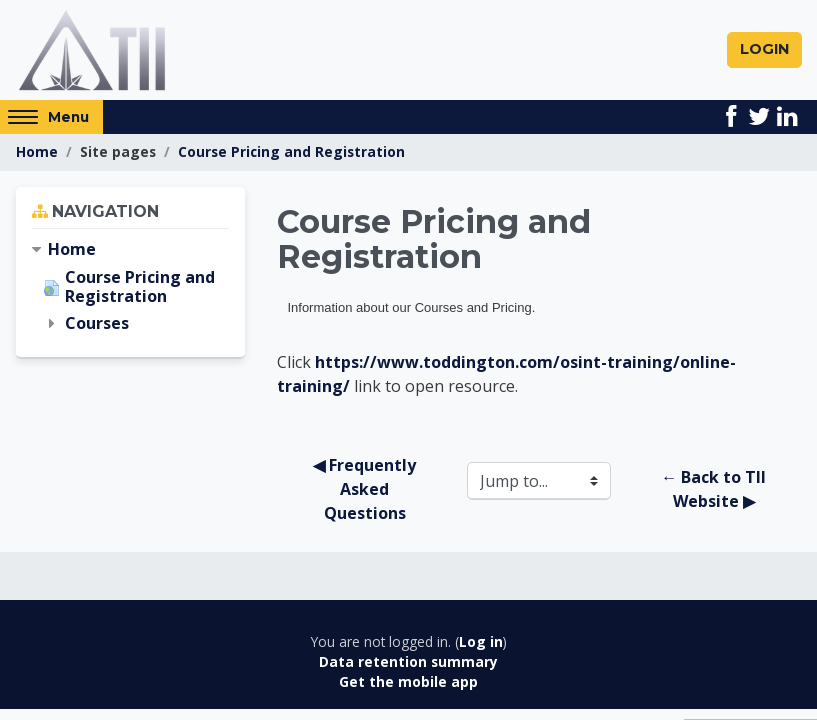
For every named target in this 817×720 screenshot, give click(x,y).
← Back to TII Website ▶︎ (715, 491)
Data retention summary (408, 663)
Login (764, 50)
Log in (481, 643)
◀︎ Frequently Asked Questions (366, 491)
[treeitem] (130, 251)
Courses (97, 325)
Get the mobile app (408, 683)
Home (37, 153)
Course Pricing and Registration (291, 153)
